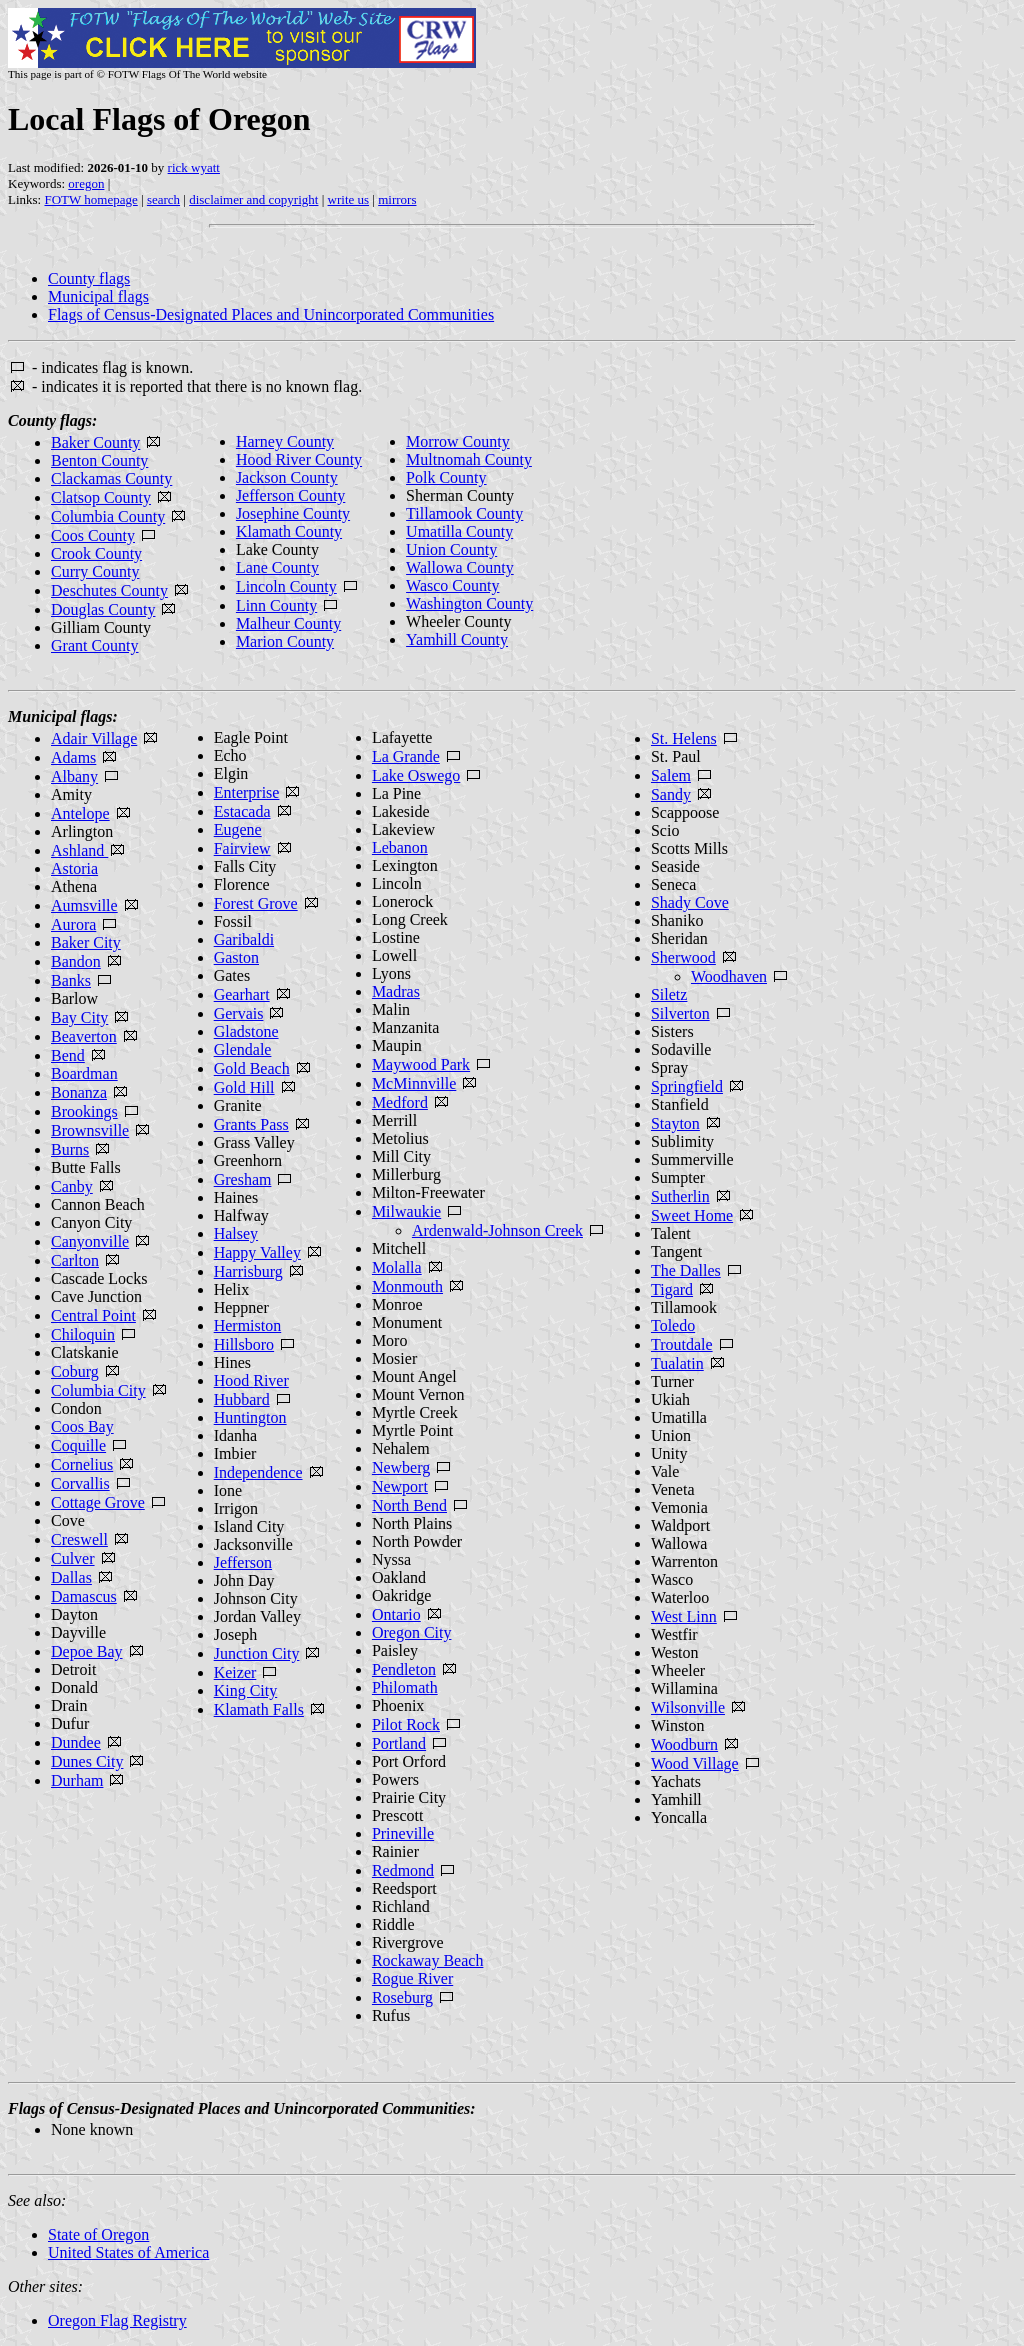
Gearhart (242, 994)
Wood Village (695, 1763)
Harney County (285, 441)
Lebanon (400, 847)
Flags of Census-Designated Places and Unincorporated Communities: (242, 2108)
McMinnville (414, 1083)
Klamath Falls (259, 1709)
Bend (68, 1055)
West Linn (684, 1616)
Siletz (669, 994)
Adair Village (94, 738)
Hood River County (299, 459)
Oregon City (412, 1632)
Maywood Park (421, 1064)
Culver (73, 1558)
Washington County (469, 603)
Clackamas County (111, 478)
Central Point (93, 1315)
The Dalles (686, 1270)
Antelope (80, 813)
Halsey (236, 1233)
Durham (77, 1780)
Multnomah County (469, 459)
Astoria (74, 868)
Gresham (243, 1179)
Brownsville (90, 1130)
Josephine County (293, 513)
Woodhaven (729, 976)
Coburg (75, 1371)
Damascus (84, 1596)
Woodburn (684, 1744)
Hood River (251, 1380)
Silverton (680, 1013)
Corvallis (80, 1483)
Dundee (76, 1742)
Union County (451, 549)
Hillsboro (244, 1344)
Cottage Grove (98, 1502)
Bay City (79, 1017)
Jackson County (287, 477)
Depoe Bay (87, 1651)
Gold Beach (252, 1068)
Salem (671, 775)
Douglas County (103, 609)
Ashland (79, 850)
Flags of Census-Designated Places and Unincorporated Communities (271, 314)
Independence (258, 1472)
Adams (73, 757)
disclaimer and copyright (253, 199)
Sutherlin (680, 1196)
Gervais (239, 1013)
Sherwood (683, 957)
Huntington (250, 1417)
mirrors (397, 199)
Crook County (96, 553)
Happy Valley (257, 1252)
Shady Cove (690, 902)
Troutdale (682, 1344)
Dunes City (87, 1761)
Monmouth (407, 1286)
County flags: (52, 420)
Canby (72, 1186)
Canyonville (90, 1241)
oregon (86, 183)
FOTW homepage (90, 199)
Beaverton (84, 1036)
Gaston (236, 957)
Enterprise (247, 792)
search (163, 199)
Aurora (73, 924)
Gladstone (246, 1031)
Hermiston (248, 1325)
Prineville (403, 1833)
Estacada (242, 811)
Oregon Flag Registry (117, 2320)
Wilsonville (688, 1707)
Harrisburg (248, 1271)
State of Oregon (98, 2234)
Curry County (95, 571)
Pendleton (404, 1669)
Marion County (285, 641)
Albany (74, 776)
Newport (400, 1486)
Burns (70, 1149)
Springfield (687, 1086)
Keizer (235, 1672)
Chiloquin (83, 1334)
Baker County (95, 442)
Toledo (673, 1325)
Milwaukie (406, 1211)
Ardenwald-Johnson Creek (497, 1230)
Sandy (671, 794)
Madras (396, 991)
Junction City (257, 1653)
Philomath (405, 1687)
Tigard (672, 1289)
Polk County (446, 477)
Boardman (84, 1073)
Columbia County (108, 516)
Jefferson (243, 1562)
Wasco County (452, 585)
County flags (89, 278)
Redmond (403, 1870)
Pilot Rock (406, 1724)
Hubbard (242, 1399)
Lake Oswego (416, 775)
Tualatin (677, 1363)
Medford (400, 1102)
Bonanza (79, 1092)
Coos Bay (82, 1426)
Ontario (396, 1614)
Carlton (75, 1260)
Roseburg (402, 1997)
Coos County (93, 535)
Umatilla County (459, 531)
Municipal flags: (63, 716)
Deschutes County (109, 590)
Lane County (277, 567)
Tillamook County (464, 513)
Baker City (86, 942)
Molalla (397, 1267)
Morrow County (458, 441)
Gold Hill (244, 1087)
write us (349, 199)
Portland (399, 1743)
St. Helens (684, 738)
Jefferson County (290, 495)
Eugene (238, 829)
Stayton (675, 1123)
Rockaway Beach (428, 1960)
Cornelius (82, 1464)
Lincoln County (286, 586)
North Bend (409, 1505)
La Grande (406, 756)
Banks (71, 980)
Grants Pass (251, 1124)
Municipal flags (98, 296)
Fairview (242, 848)
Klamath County (289, 531)
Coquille (78, 1445)
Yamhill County (457, 639)
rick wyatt (194, 167)
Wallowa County (460, 567)
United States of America (128, 2252)
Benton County (99, 460)
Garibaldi (244, 939)
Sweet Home (692, 1215)
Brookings (84, 1111)
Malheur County (288, 623)
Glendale (243, 1049)
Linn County (276, 605)
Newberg (401, 1467)
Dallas (71, 1577)
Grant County (95, 645)
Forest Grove (256, 903)
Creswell (79, 1539)
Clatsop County (101, 497)
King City (246, 1690)
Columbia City (98, 1390)
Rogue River (412, 1978)
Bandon (76, 961)
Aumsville (84, 905)
